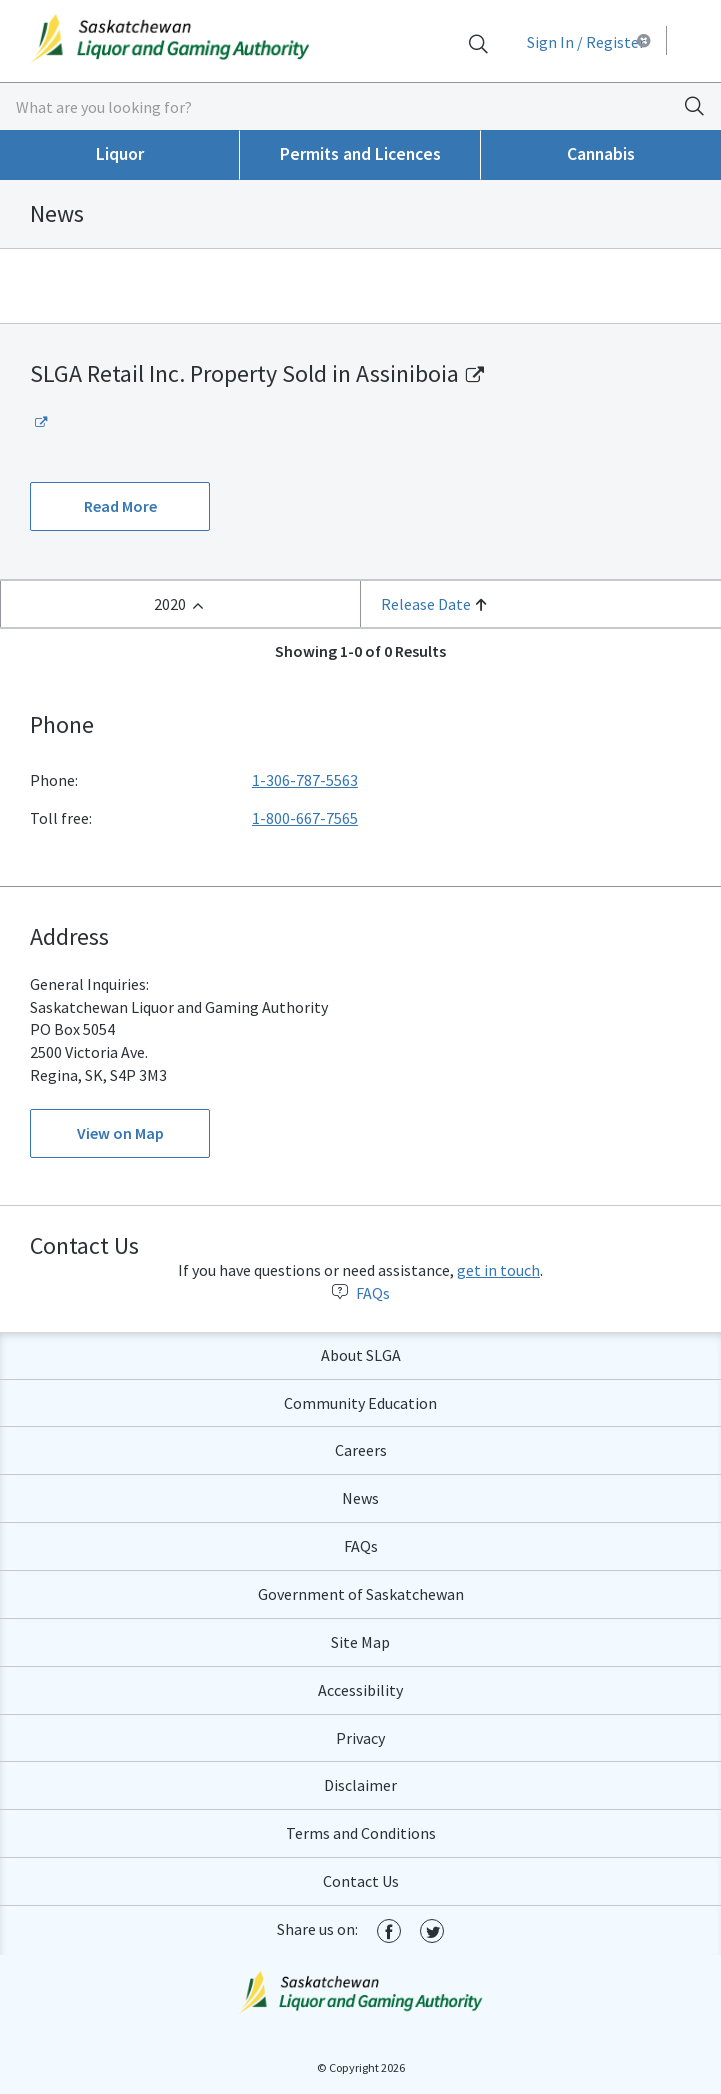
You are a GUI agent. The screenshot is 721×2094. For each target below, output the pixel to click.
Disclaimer (360, 1785)
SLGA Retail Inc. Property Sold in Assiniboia (244, 373)
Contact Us (361, 1881)
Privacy (360, 1738)
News (360, 1498)
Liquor (120, 154)
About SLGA (361, 1355)
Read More (120, 506)
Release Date (426, 604)
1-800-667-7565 (305, 818)
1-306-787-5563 (305, 780)
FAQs (361, 1293)
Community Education (360, 1403)
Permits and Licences (360, 154)
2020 (170, 604)
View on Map (120, 1133)
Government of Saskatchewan (361, 1594)
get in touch (498, 1270)
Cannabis (601, 154)
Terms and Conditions (361, 1833)
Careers (361, 1450)
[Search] (478, 43)
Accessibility (360, 1690)
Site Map (360, 1642)
